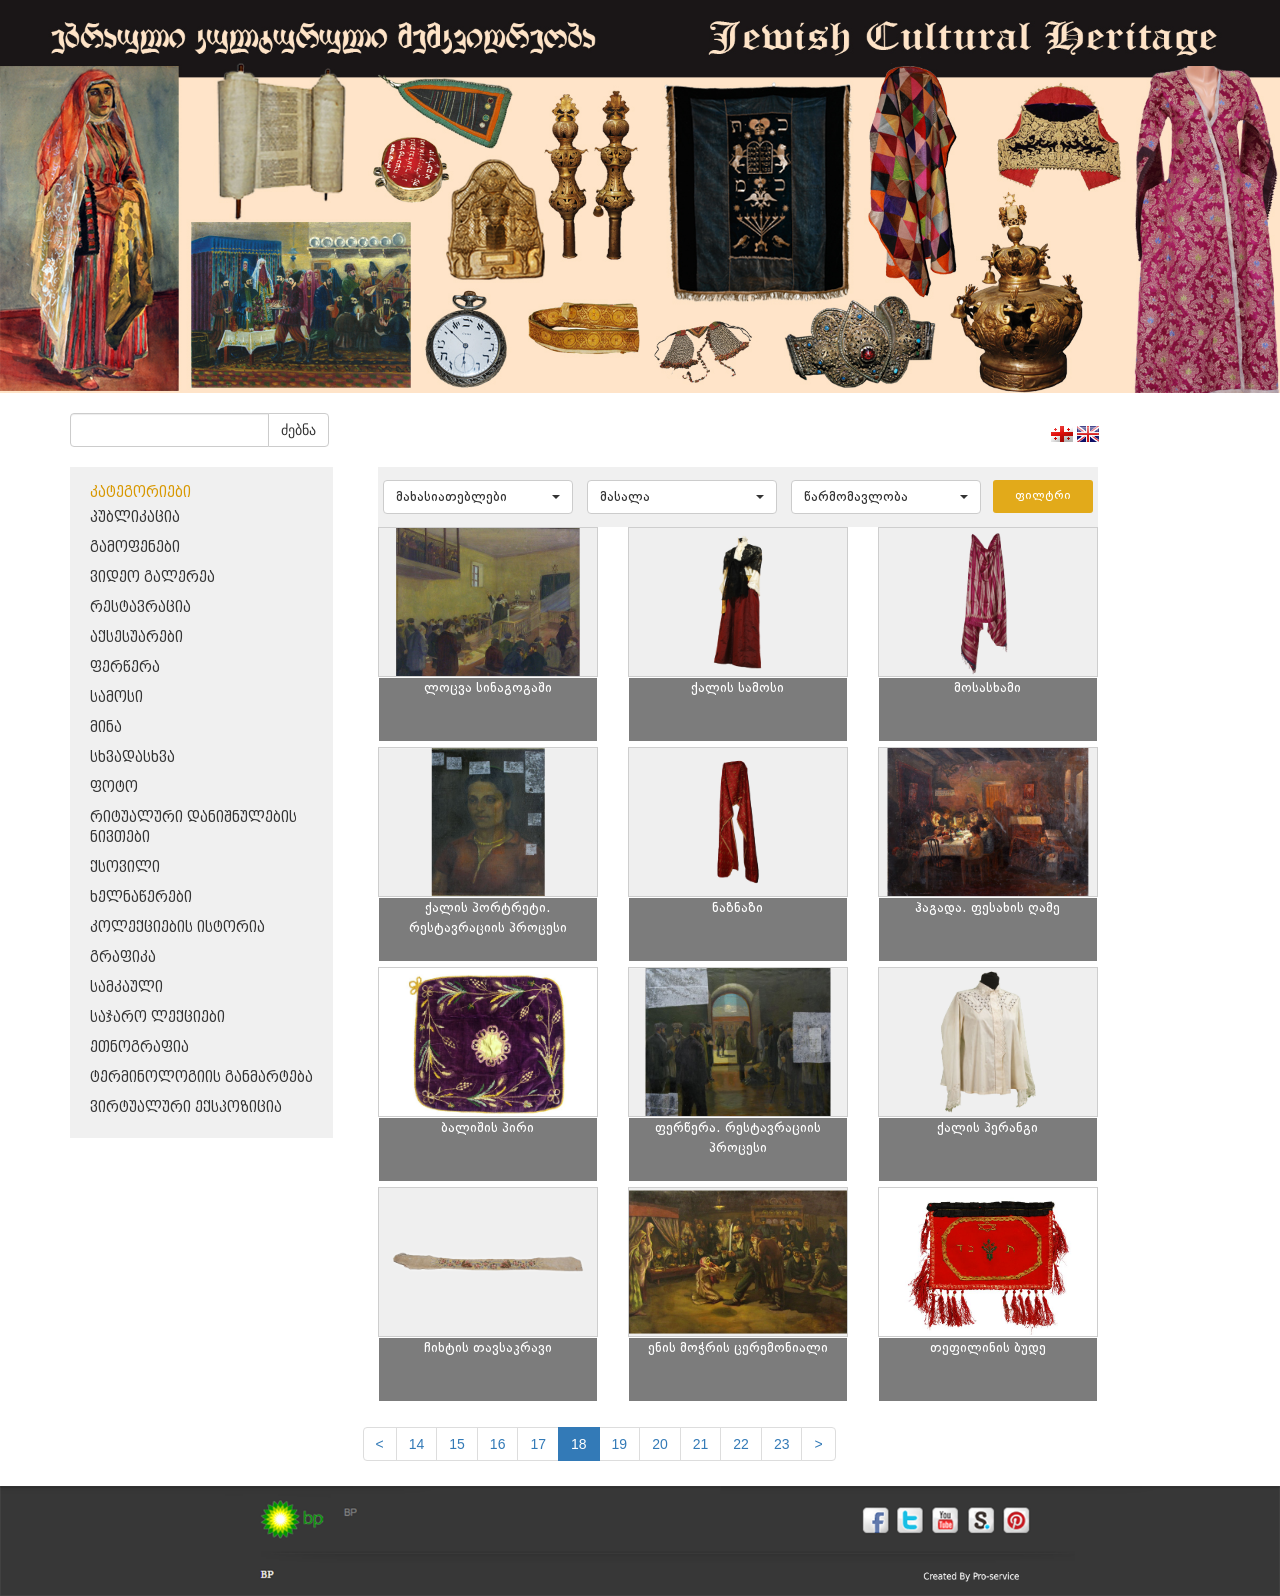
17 (538, 1444)
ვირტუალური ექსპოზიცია (186, 1107)
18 (579, 1444)
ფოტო (114, 787)
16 (498, 1444)
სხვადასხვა (132, 757)
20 (660, 1444)
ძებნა (298, 430)
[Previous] (380, 1444)
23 (782, 1444)
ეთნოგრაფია (139, 1047)
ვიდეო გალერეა (152, 577)
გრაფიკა (123, 957)
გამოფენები (135, 547)
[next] (818, 1444)
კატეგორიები (140, 492)
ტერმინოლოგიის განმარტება (201, 1077)
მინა (106, 727)
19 (620, 1444)
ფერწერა (125, 667)
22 (741, 1444)
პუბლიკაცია (135, 517)
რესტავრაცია (140, 607)
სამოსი (116, 697)
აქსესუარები (136, 637)
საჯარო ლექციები (157, 1017)
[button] (478, 497)
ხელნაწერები (141, 897)
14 (417, 1444)
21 (701, 1444)
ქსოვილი (125, 867)
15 (457, 1444)
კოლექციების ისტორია (177, 927)
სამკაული (126, 987)
